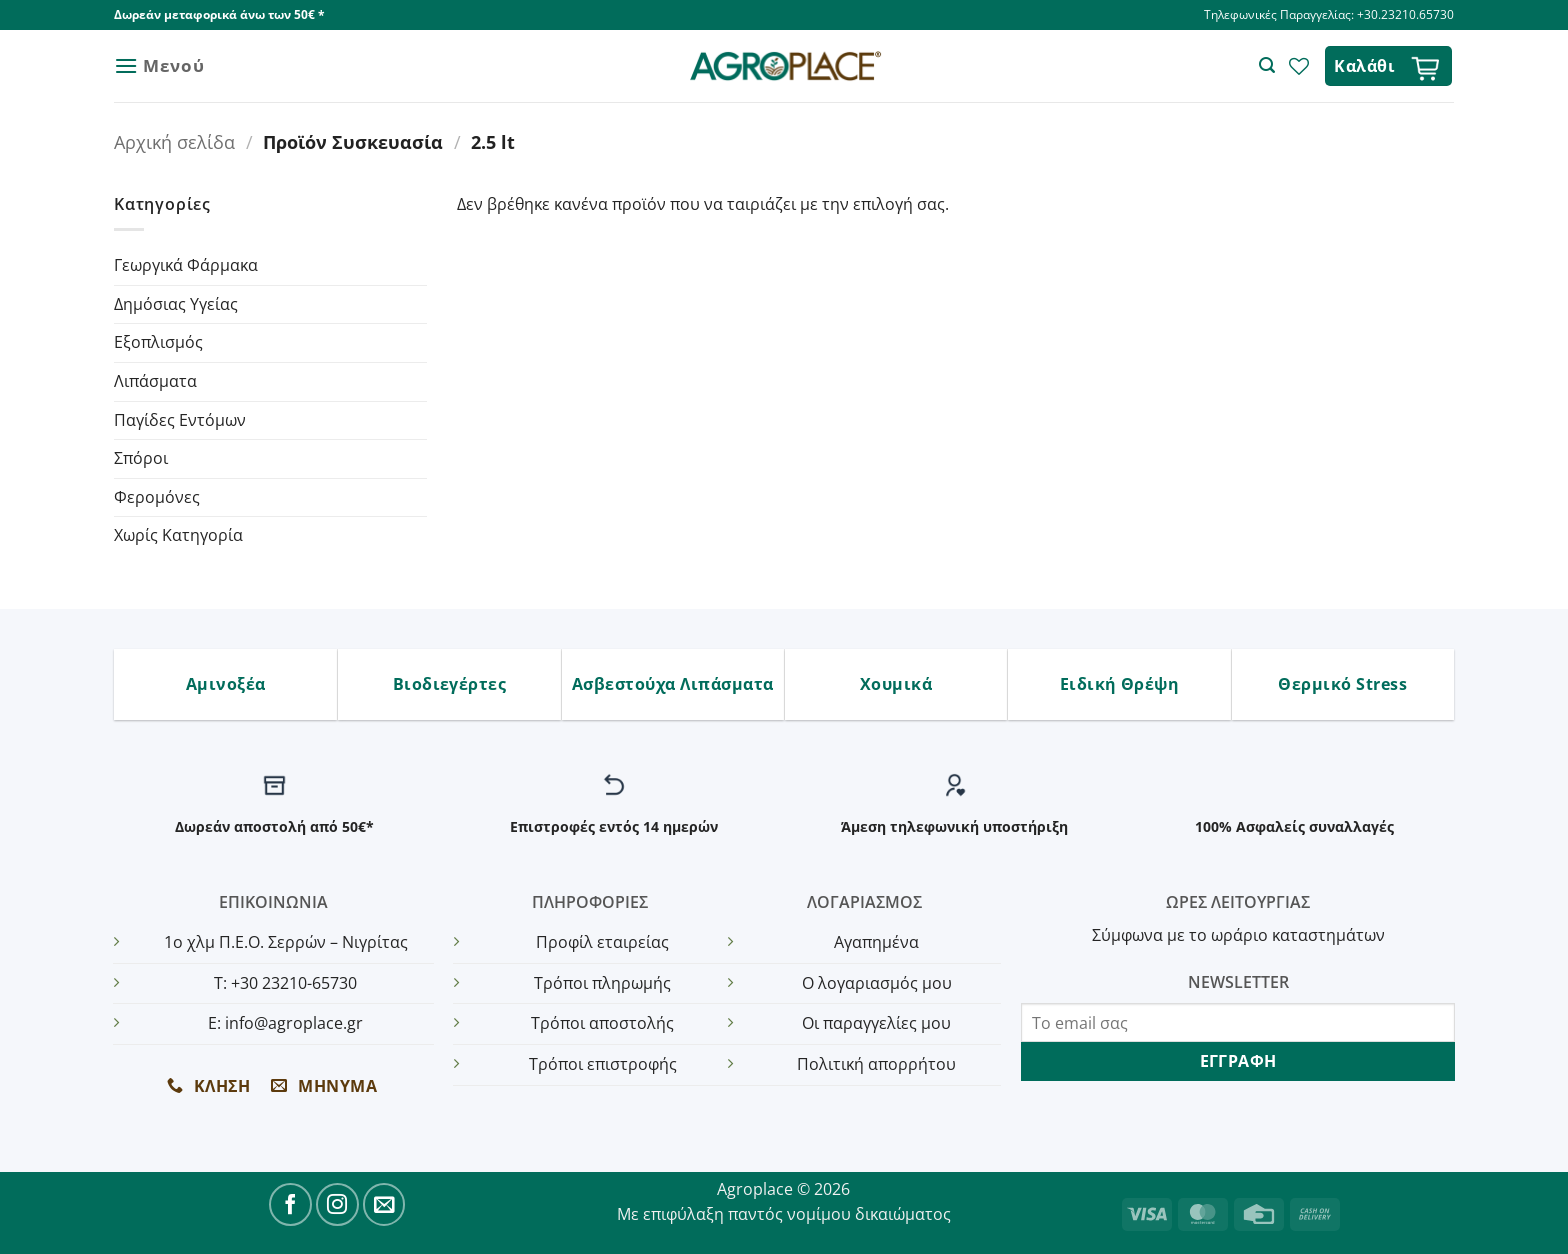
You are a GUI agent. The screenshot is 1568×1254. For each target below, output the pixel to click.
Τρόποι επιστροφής (603, 1064)
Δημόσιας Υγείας (176, 304)
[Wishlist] (1299, 66)
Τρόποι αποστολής (602, 1023)
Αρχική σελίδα (174, 141)
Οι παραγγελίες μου (876, 1023)
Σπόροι (141, 458)
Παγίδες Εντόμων (180, 420)
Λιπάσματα (155, 381)
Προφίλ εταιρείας (602, 942)
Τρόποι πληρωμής (602, 983)
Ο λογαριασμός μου (877, 983)
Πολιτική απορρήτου (876, 1064)
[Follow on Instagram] (337, 1204)
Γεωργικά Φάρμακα (186, 265)
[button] (159, 65)
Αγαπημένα (876, 942)
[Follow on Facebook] (290, 1204)
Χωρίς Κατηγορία (178, 535)
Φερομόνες (157, 497)
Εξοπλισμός (158, 342)
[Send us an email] (384, 1204)
